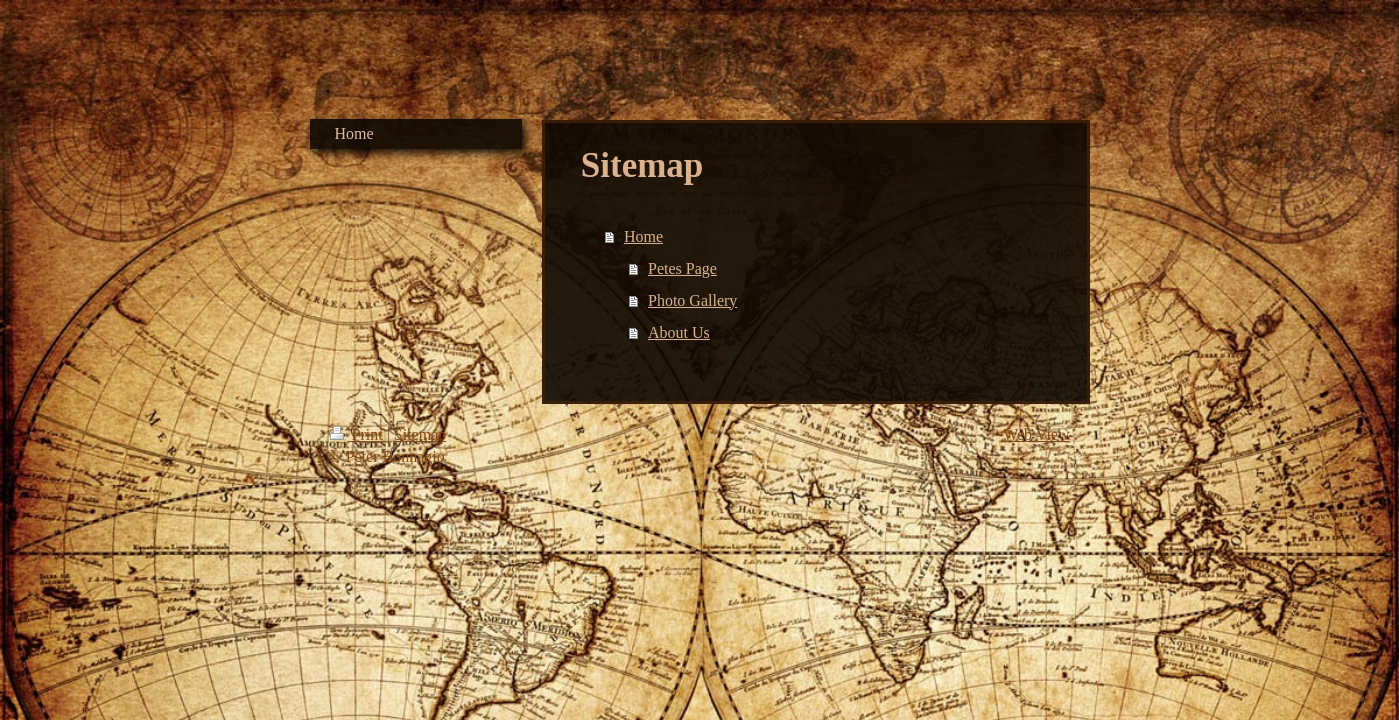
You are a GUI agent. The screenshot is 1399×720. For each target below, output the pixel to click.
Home (643, 236)
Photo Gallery (692, 300)
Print (358, 434)
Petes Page (682, 268)
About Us (679, 332)
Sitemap (420, 434)
